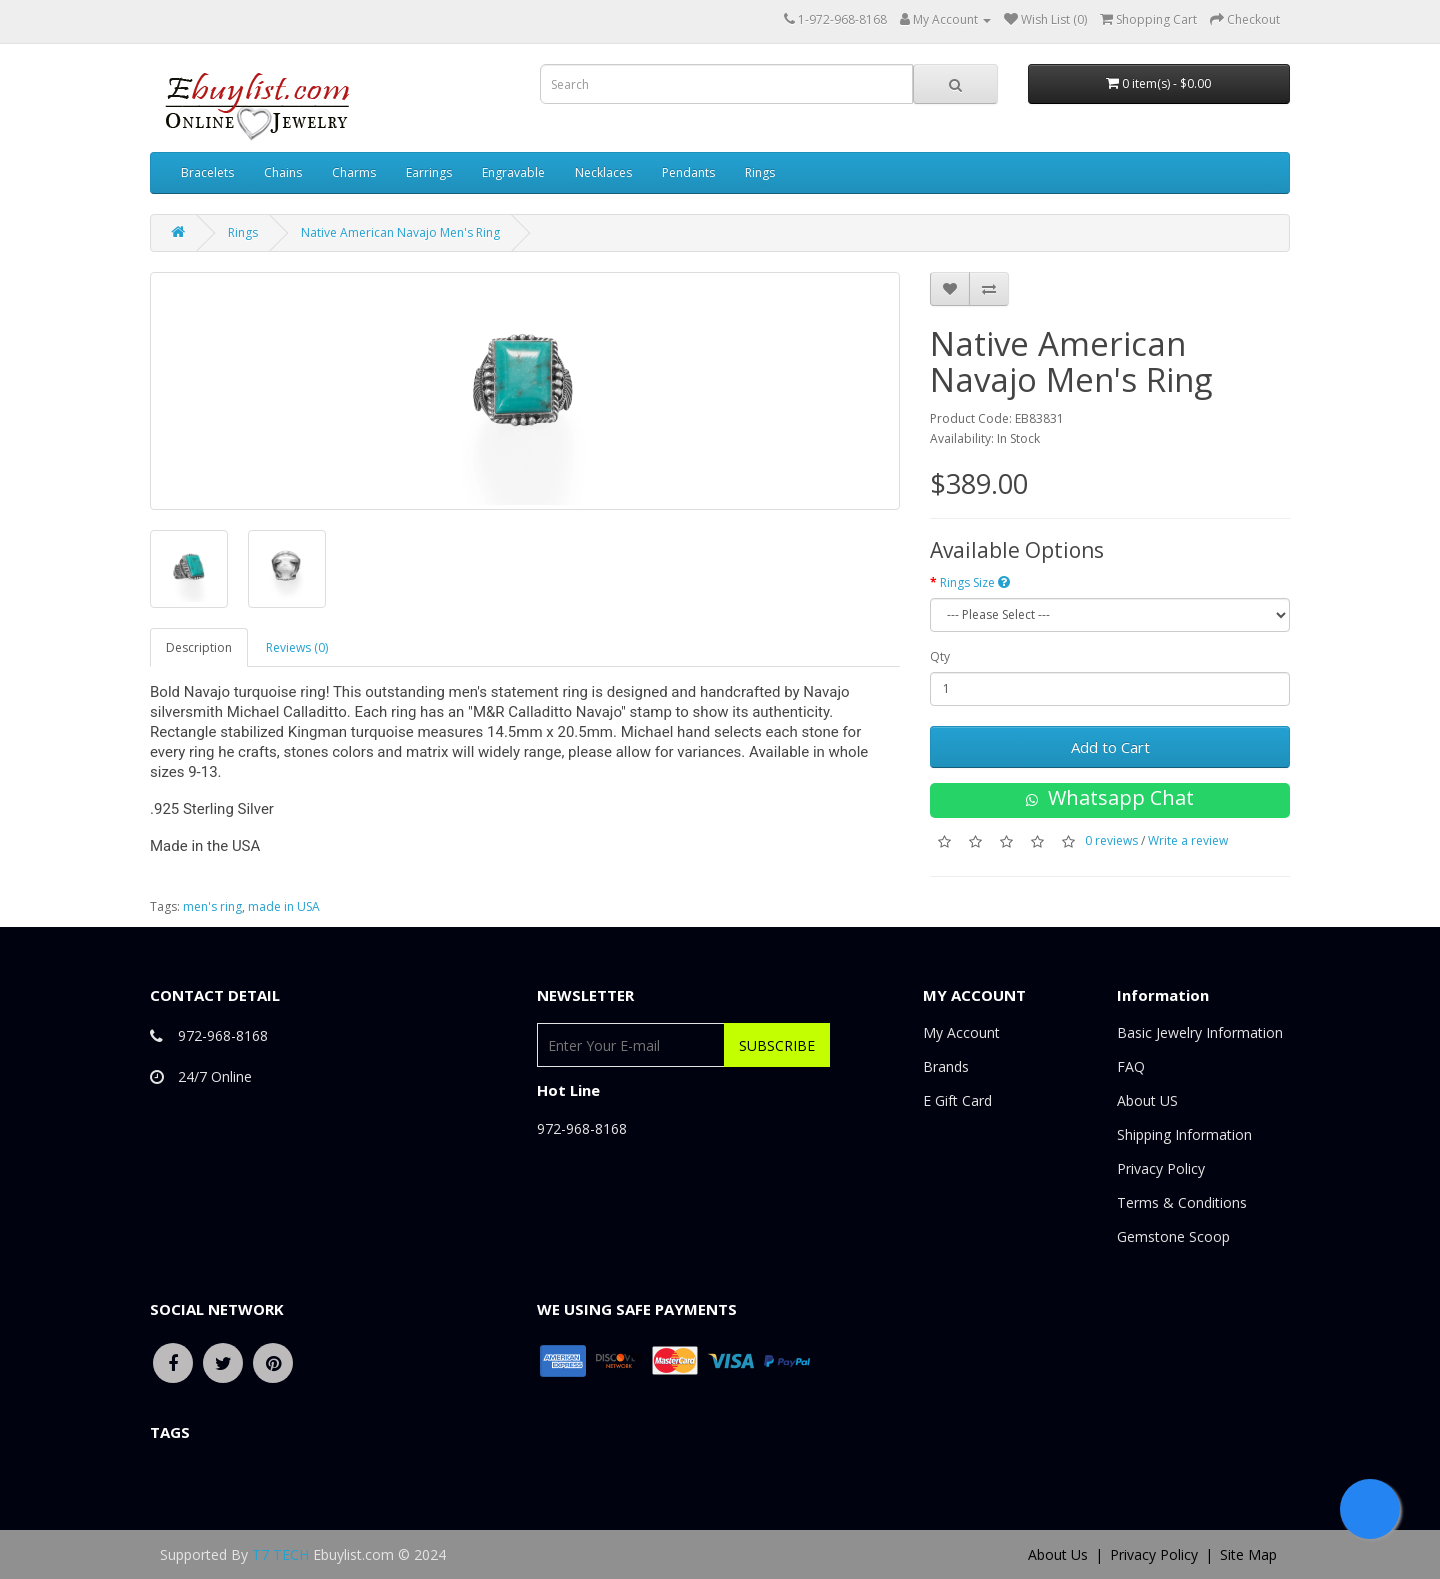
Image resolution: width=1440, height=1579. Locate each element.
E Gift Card (957, 1100)
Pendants (688, 172)
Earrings (429, 172)
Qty (940, 656)
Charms (354, 172)
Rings (760, 172)
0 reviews (1111, 840)
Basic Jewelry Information (1200, 1032)
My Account (961, 1032)
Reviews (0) (297, 647)
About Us (1058, 1554)
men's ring (212, 906)
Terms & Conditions (1182, 1202)
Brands (946, 1066)
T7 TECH (280, 1554)
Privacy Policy (1161, 1168)
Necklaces (603, 172)
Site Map (1248, 1554)
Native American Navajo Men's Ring (400, 232)
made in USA (284, 906)
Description (199, 647)
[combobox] (726, 84)
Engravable (513, 172)
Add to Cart (1110, 747)
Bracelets (207, 172)
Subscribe (777, 1045)
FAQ (1131, 1066)
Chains (283, 172)
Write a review (1188, 840)
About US (1147, 1100)
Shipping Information (1184, 1134)
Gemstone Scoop (1173, 1236)
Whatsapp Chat (1110, 797)
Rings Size (975, 582)
